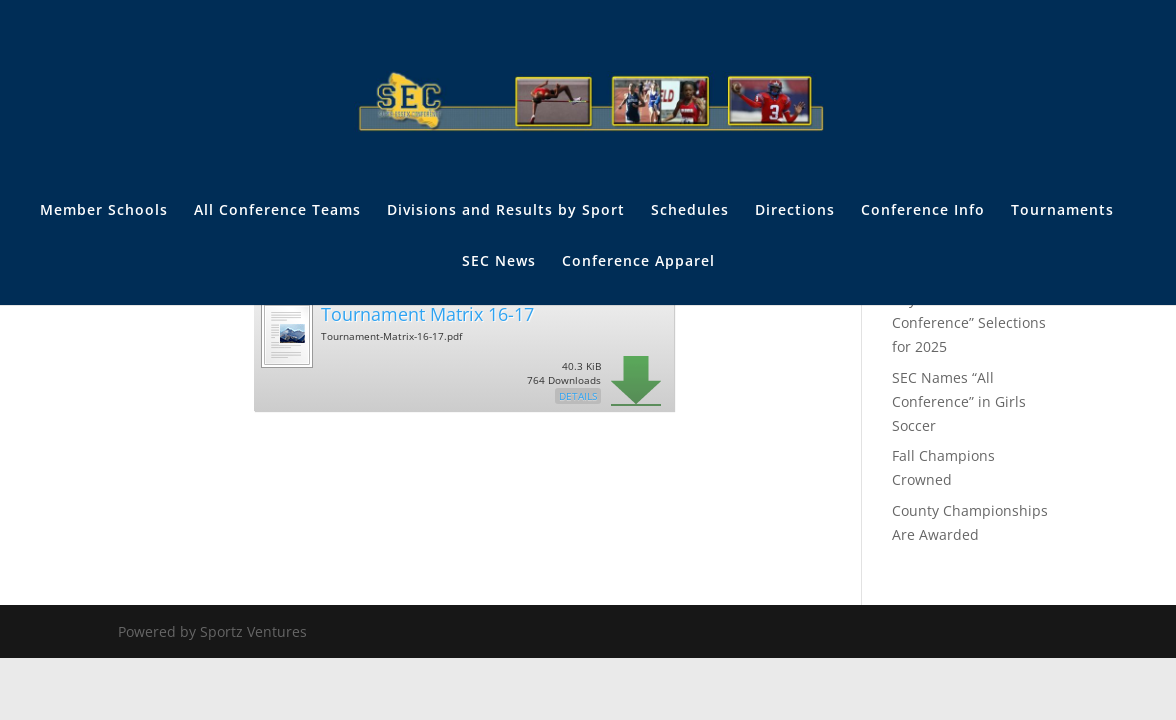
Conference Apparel (638, 262)
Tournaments (1062, 211)
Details (578, 396)
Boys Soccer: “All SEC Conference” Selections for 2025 (969, 323)
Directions (795, 211)
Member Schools (104, 211)
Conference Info (923, 211)
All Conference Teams (277, 211)
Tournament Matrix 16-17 (427, 314)
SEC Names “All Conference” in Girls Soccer (959, 401)
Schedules (690, 211)
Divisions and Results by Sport (506, 211)
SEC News (499, 262)
